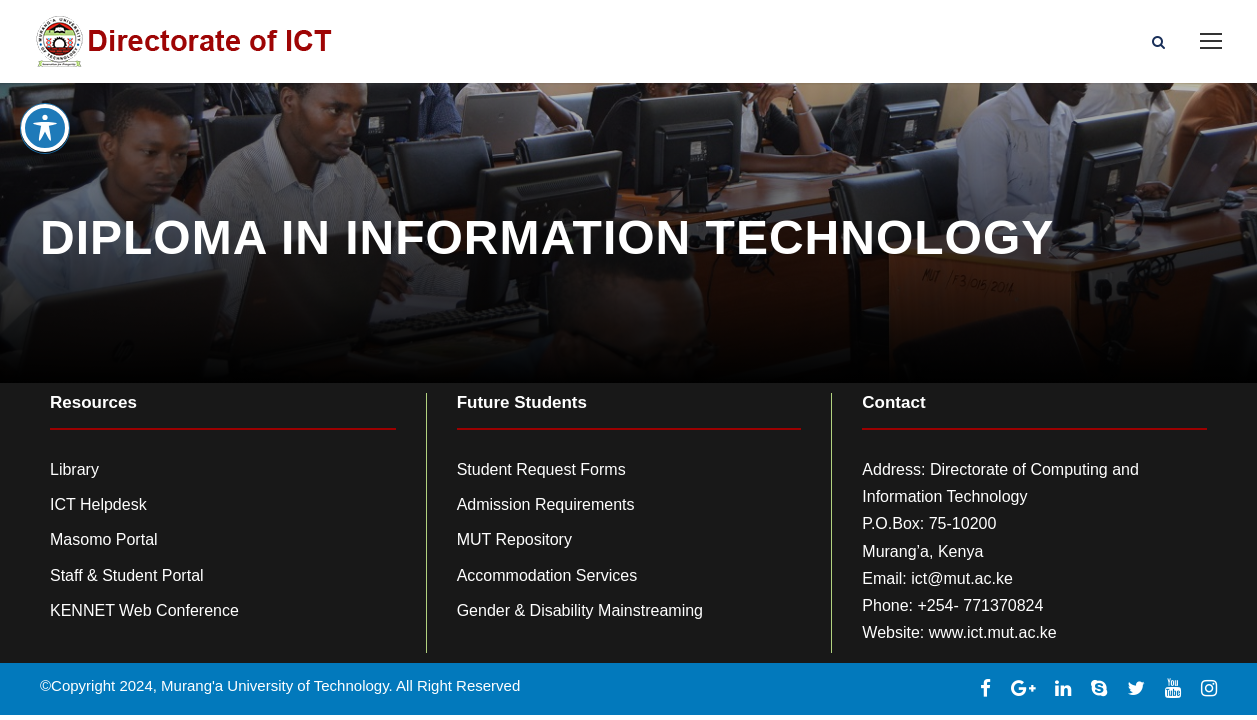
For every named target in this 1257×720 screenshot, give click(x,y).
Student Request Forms (541, 469)
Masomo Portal (104, 539)
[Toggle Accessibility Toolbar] (45, 109)
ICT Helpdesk (98, 504)
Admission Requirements (546, 504)
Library (74, 469)
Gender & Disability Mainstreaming (580, 610)
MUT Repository (514, 539)
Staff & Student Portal (127, 575)
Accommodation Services (547, 575)
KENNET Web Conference (144, 610)
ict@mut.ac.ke (962, 578)
